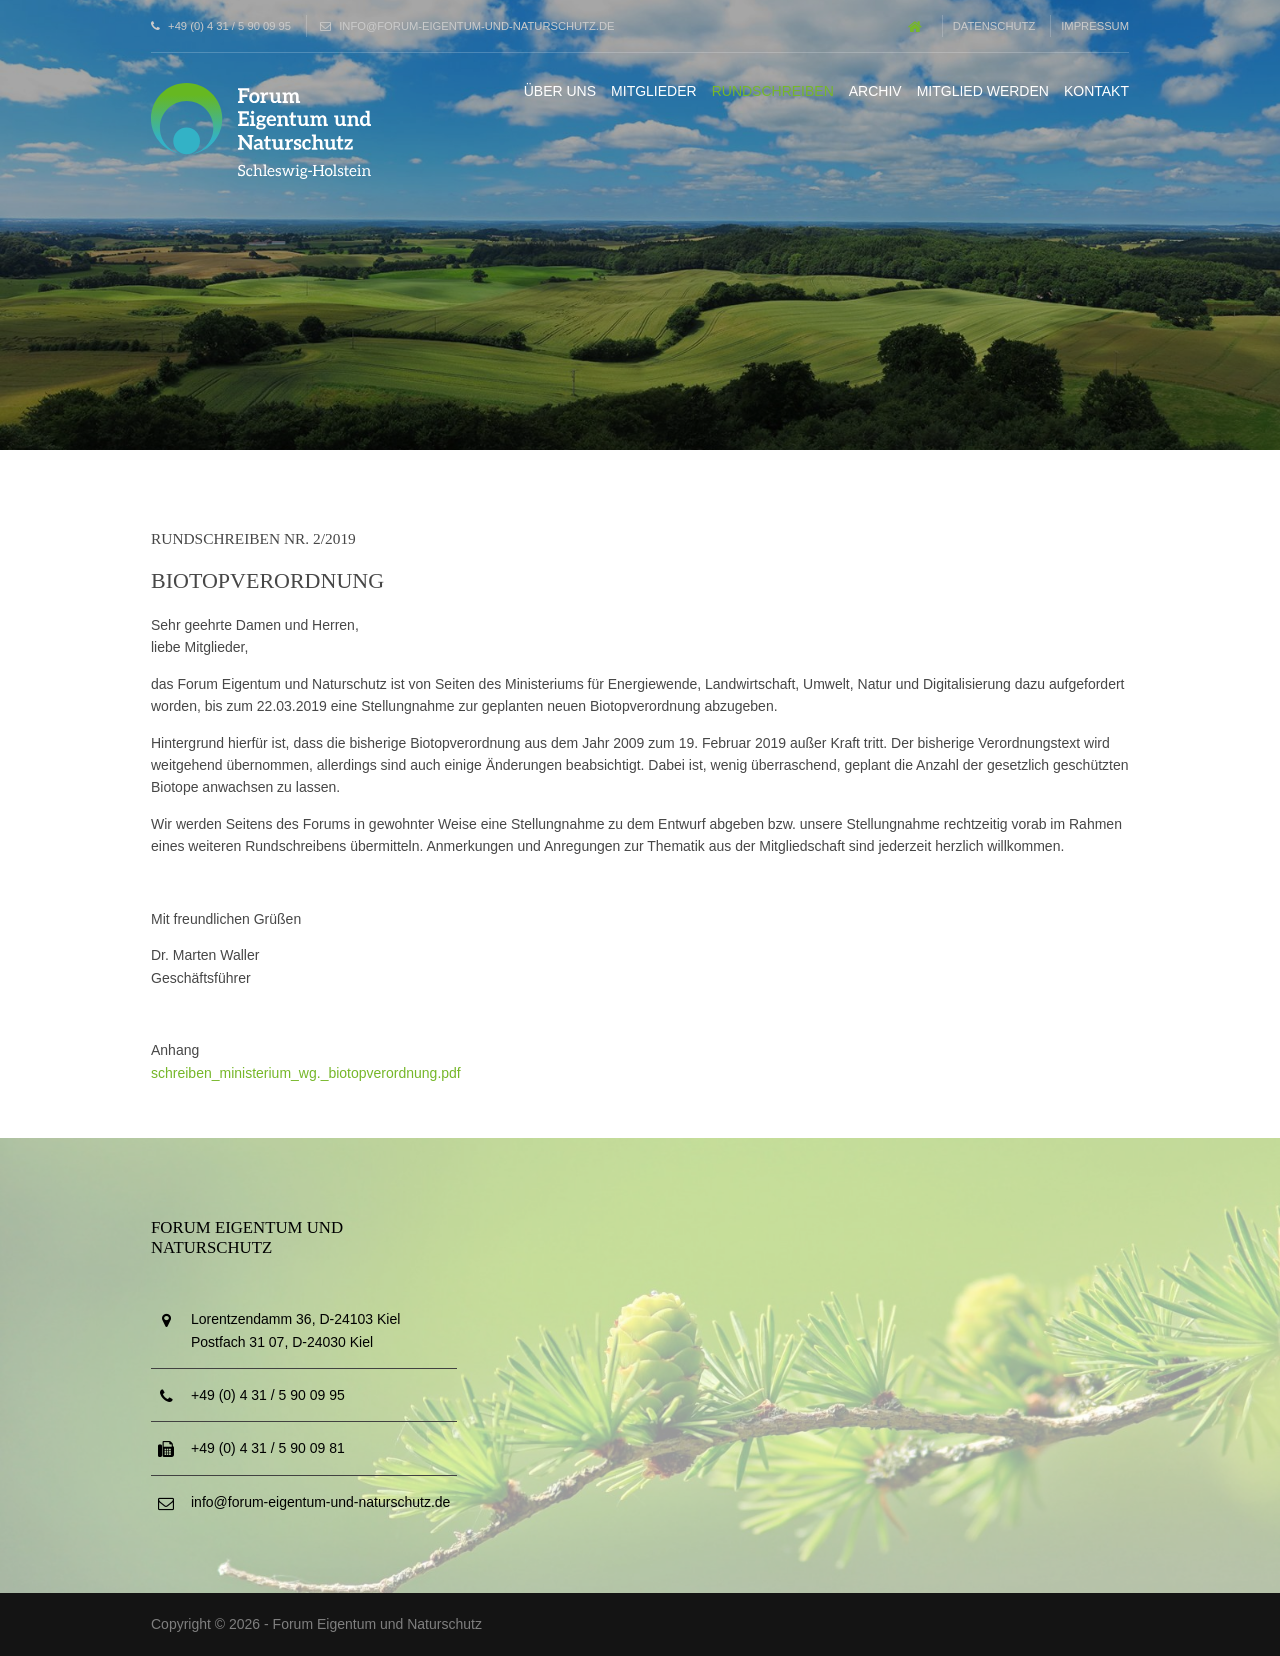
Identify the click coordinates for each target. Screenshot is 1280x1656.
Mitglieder (654, 91)
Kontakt (1096, 91)
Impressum (1095, 26)
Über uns (560, 91)
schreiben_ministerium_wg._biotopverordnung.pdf (306, 1073)
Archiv (875, 91)
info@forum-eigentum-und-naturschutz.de (476, 26)
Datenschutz (994, 26)
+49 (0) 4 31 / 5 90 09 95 (229, 26)
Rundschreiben (773, 91)
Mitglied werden (983, 91)
